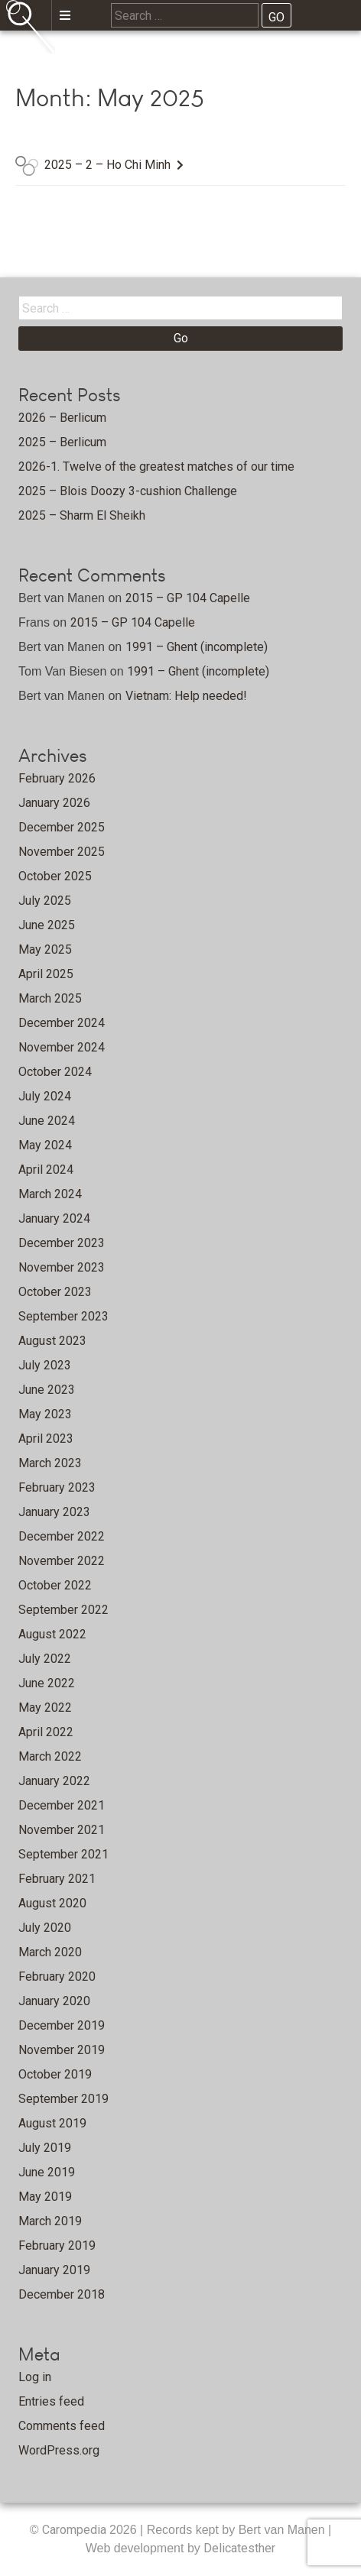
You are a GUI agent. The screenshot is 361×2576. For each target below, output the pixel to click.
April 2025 (45, 974)
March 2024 (50, 1194)
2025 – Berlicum (62, 442)
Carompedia (75, 2530)
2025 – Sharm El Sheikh (81, 515)
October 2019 (55, 2074)
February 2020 (57, 1976)
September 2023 (63, 1316)
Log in (34, 2377)
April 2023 (45, 1438)
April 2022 (45, 1732)
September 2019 (63, 2099)
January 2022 (54, 1781)
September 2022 (63, 1609)
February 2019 (57, 2245)
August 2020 (52, 1903)
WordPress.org (58, 2450)
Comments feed (61, 2426)
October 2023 (55, 1292)
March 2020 (50, 1952)
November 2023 (61, 1267)
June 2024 (46, 1120)
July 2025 (44, 900)
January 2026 (54, 802)
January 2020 (54, 2001)
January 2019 (54, 2270)
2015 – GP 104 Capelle (187, 598)
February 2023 (57, 1487)
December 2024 (61, 1023)
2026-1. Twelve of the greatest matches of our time (156, 466)
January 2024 (54, 1218)
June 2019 (46, 2172)
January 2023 (54, 1512)
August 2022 (52, 1634)
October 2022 (55, 1585)
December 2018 (61, 2294)
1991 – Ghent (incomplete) (196, 647)
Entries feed (51, 2401)
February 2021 (57, 1878)
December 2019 (61, 2025)
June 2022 (46, 1683)
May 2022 (45, 1707)
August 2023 (52, 1340)
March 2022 (50, 1756)
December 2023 (61, 1243)
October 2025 (55, 876)
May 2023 (45, 1414)
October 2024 (55, 1071)
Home (108, 57)
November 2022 (61, 1561)
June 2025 (46, 925)
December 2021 (61, 1805)
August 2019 (52, 2123)
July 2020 (44, 1927)
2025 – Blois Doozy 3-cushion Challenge (127, 491)
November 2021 (61, 1830)
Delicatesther (239, 2548)
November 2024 (61, 1047)
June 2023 (46, 1389)
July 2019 (44, 2147)
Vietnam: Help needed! (186, 696)
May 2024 (45, 1145)
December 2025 (61, 827)
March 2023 (50, 1463)
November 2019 (61, 2050)
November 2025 (61, 851)
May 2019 (45, 2196)
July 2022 (44, 1658)
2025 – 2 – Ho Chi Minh (107, 164)
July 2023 (44, 1365)
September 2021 (63, 1854)
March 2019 (50, 2221)
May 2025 (45, 949)
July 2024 (44, 1096)
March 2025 (50, 998)
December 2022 (61, 1536)
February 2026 (57, 778)
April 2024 (45, 1169)
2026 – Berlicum (62, 417)
